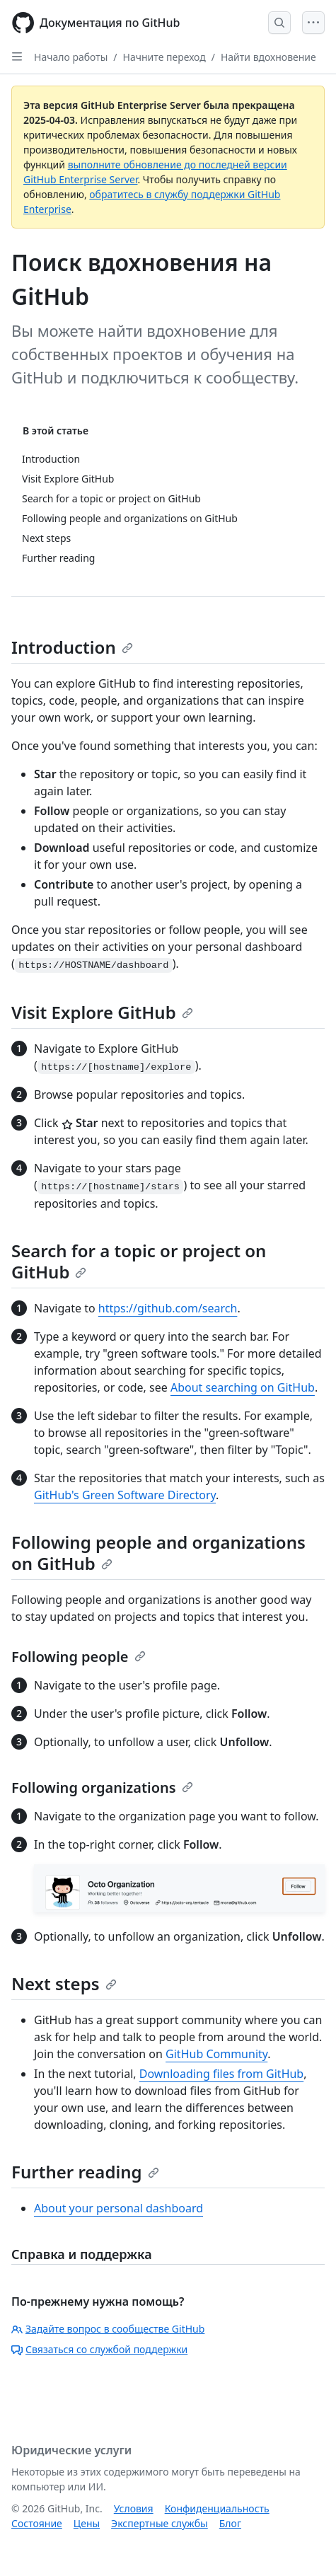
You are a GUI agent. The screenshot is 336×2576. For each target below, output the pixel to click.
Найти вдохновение (268, 57)
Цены (87, 2523)
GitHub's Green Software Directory (125, 1495)
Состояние (36, 2523)
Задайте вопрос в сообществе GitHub (107, 2328)
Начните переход (164, 57)
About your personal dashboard (118, 2208)
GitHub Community (216, 2054)
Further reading (85, 2171)
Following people (78, 1656)
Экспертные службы (159, 2523)
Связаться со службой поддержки (99, 2349)
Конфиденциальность (217, 2508)
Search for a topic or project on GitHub (138, 1261)
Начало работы (71, 57)
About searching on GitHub (242, 1387)
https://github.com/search (168, 1308)
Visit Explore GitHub (102, 1012)
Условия (133, 2508)
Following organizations (102, 1787)
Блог (230, 2523)
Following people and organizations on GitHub (158, 1552)
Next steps (64, 1983)
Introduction (72, 647)
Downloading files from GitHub (221, 2073)
